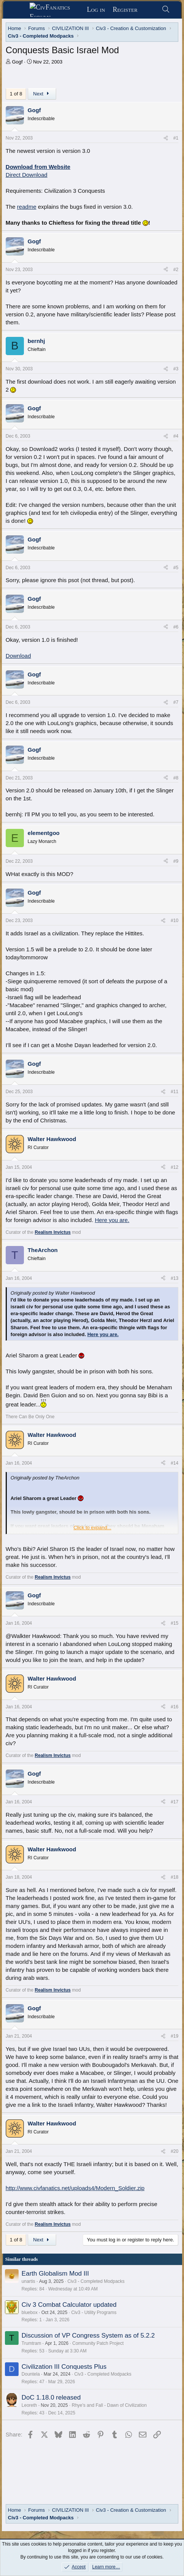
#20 (174, 2151)
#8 (175, 778)
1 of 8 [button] (16, 94)
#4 (175, 436)
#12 (174, 1167)
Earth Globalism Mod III (55, 2273)
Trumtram (31, 2343)
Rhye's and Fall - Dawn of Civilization (109, 2405)
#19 (174, 2036)
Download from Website (38, 166)
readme (26, 206)
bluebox (30, 2312)
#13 (174, 1278)
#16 (174, 1706)
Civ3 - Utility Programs (93, 2312)
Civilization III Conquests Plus (64, 2366)
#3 (175, 368)
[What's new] (149, 9)
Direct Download (26, 174)
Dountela (31, 2374)
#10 (174, 920)
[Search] (166, 9)
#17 (174, 1802)
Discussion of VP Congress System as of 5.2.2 (88, 2335)
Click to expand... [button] (93, 1527)
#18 (174, 1877)
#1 (175, 138)
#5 (175, 567)
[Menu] (19, 9)
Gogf (17, 62)
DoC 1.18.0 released (51, 2397)
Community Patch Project (97, 2343)
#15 (174, 1623)
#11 (174, 1091)
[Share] (166, 138)
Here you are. (112, 1220)
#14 (174, 1463)
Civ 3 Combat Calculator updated (69, 2304)
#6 (175, 627)
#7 (175, 702)
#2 (175, 269)
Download (18, 655)
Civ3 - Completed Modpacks (96, 2281)
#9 (175, 861)
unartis (28, 2281)
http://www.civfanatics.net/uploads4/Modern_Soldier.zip (75, 2188)
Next (42, 94)
